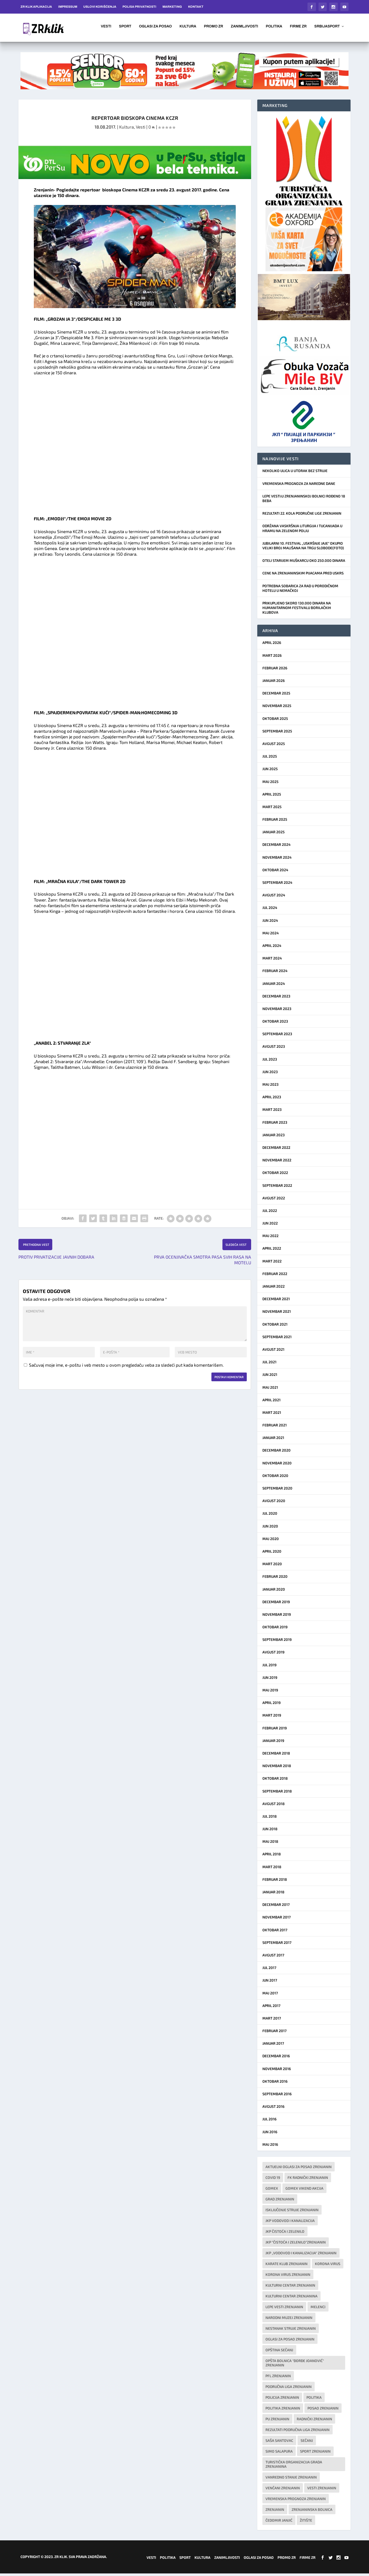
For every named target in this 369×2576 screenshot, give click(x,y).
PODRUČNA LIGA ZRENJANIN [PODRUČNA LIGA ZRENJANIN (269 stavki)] (288, 2389)
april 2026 (271, 645)
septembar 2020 (277, 1490)
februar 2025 (274, 822)
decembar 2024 (276, 847)
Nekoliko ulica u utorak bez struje (294, 473)
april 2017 (271, 2008)
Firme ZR (298, 29)
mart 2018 (271, 1869)
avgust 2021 (273, 1352)
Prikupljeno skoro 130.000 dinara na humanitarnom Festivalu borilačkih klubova (296, 610)
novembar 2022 (276, 1162)
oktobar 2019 (275, 1629)
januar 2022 (273, 1289)
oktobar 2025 (275, 721)
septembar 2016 (277, 2096)
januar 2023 (273, 1137)
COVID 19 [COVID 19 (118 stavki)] (272, 2180)
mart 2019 (271, 1718)
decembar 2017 (276, 1907)
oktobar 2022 (275, 1175)
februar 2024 (275, 973)
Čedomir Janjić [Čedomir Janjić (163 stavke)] (278, 2523)
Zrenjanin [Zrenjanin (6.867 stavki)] (274, 2512)
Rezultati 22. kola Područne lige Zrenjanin (301, 516)
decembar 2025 (276, 695)
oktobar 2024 (275, 872)
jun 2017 (269, 1983)
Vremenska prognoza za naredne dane (298, 486)
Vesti (106, 29)
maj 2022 (270, 1238)
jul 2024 (269, 910)
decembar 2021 (276, 1301)
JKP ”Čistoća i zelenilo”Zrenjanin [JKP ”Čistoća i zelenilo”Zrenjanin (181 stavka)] (295, 2244)
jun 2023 (270, 1074)
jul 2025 (269, 759)
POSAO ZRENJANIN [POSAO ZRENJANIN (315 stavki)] (323, 2410)
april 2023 (271, 1099)
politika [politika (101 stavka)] (314, 2400)
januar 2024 (273, 986)
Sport (125, 29)
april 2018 (271, 1856)
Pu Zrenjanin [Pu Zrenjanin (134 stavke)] (277, 2421)
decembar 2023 (276, 998)
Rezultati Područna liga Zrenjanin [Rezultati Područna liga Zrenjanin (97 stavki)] (297, 2432)
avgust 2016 (273, 2109)
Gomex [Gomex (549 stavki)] (271, 2191)
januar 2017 (273, 2046)
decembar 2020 (276, 1453)
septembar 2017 (276, 1945)
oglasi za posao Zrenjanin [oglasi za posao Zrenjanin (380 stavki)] (289, 2341)
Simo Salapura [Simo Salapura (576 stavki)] (279, 2454)
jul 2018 (269, 1819)
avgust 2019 (273, 1654)
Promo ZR (213, 29)
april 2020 (271, 1554)
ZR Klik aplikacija (36, 6)
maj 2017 (270, 1995)
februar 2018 (274, 1882)
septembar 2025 (277, 733)
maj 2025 (270, 784)
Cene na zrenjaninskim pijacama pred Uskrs (303, 575)
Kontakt (195, 6)
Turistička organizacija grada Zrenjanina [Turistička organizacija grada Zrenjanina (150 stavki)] (293, 2466)
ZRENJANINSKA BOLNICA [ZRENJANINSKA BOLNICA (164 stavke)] (312, 2512)
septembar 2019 (277, 1642)
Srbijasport (327, 29)
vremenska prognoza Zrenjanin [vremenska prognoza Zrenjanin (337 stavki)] (295, 2501)
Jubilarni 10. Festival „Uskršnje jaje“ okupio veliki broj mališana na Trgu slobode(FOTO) (303, 548)
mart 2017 (271, 2021)
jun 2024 (270, 923)
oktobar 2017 (274, 1932)
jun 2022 (270, 1225)
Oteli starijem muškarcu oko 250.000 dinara (303, 563)
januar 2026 (273, 683)
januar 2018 (273, 1894)
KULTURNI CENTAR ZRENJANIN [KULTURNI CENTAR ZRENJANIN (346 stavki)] (290, 2288)
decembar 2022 (276, 1150)
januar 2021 (273, 1440)
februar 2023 (274, 1125)
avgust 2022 (273, 1200)
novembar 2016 (276, 2071)
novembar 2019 (276, 1617)
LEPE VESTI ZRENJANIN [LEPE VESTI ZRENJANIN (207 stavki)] (284, 2309)
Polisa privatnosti (139, 6)
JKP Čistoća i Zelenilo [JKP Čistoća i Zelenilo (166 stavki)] (284, 2234)
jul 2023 (269, 1062)
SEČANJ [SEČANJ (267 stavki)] (307, 2443)
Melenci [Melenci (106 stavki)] (318, 2309)
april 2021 (271, 1402)
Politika (274, 29)
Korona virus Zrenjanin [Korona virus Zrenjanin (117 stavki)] (287, 2277)
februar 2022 (274, 1276)
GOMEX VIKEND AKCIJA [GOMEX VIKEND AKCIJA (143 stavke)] (304, 2191)
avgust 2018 (273, 1806)
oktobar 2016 (275, 2084)
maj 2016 (270, 2147)
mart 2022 (272, 1263)
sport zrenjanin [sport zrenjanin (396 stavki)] (315, 2454)
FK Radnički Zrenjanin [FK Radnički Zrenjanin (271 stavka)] (308, 2180)
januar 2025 (273, 834)
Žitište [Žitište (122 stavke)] (306, 2523)
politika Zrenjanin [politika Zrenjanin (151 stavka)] (282, 2410)
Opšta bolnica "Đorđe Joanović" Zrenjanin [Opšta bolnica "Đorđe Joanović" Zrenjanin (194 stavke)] (294, 2365)
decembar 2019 (276, 1604)
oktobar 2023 (275, 1024)
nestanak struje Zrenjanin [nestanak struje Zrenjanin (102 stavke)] (290, 2331)
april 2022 (271, 1251)
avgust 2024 (273, 897)
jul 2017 (269, 1970)
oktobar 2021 (275, 1327)
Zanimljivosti (244, 29)
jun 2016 (269, 2134)
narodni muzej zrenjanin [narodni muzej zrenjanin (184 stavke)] (288, 2320)
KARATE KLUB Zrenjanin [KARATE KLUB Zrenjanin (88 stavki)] (286, 2266)
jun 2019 (269, 1680)
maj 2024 (270, 935)
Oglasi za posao (155, 29)
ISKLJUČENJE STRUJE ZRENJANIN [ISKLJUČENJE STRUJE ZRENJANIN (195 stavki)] (292, 2212)
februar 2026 (274, 670)
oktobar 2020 (275, 1478)
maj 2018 (270, 1844)
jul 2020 (269, 1516)
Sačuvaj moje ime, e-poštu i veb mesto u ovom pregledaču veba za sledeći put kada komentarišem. (126, 1367)
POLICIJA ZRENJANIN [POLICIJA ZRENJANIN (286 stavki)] (282, 2400)
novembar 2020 (277, 1465)
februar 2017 (274, 2033)
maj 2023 (270, 1087)
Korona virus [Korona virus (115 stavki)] (327, 2266)
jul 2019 (269, 1667)
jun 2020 (270, 1528)
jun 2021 (269, 1377)
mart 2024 (272, 960)
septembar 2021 (277, 1339)
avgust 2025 (273, 746)
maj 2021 (270, 1390)
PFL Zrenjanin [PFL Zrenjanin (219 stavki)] (278, 2378)
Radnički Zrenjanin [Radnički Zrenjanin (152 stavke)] (314, 2421)
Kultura (187, 29)
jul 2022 (269, 1213)
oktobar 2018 (275, 1781)
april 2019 (271, 1705)
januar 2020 (273, 1592)
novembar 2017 (276, 1919)
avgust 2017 (273, 1957)
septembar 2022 (277, 1188)
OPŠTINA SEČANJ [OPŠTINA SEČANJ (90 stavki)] (279, 2352)
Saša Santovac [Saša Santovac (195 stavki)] (279, 2443)
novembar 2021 (276, 1314)
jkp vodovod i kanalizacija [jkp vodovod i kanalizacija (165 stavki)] (290, 2223)
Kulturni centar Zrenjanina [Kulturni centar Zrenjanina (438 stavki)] (291, 2298)
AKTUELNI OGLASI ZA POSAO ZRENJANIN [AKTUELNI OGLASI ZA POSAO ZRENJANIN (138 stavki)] (298, 2169)
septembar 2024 (277, 885)
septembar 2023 (277, 1036)
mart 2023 (272, 1112)
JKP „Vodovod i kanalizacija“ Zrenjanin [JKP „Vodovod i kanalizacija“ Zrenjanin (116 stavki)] (300, 2255)
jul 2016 (269, 2121)
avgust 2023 (273, 1049)
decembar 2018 (276, 1756)
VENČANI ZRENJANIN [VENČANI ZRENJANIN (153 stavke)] (282, 2490)
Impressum (67, 6)
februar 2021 (274, 1427)
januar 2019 (273, 1743)
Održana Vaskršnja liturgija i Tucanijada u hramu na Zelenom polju (302, 530)
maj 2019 (270, 1692)
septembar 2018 (277, 1793)
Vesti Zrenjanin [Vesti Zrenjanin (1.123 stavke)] (321, 2490)
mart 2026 (272, 658)
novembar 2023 (276, 1011)
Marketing (172, 6)
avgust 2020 (273, 1503)
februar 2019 (274, 1730)
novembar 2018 (276, 1768)
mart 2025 (272, 809)
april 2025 (271, 797)
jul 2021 (269, 1364)
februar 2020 (275, 1579)
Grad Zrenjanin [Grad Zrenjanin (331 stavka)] (279, 2201)
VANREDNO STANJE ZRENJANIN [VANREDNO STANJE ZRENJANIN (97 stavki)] (291, 2479)
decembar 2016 (276, 2058)
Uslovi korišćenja (99, 6)
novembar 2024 (277, 860)
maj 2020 (270, 1541)
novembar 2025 (276, 708)
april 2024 (271, 948)
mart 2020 (272, 1566)
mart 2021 (271, 1415)
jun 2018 (270, 1831)
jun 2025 (270, 771)
